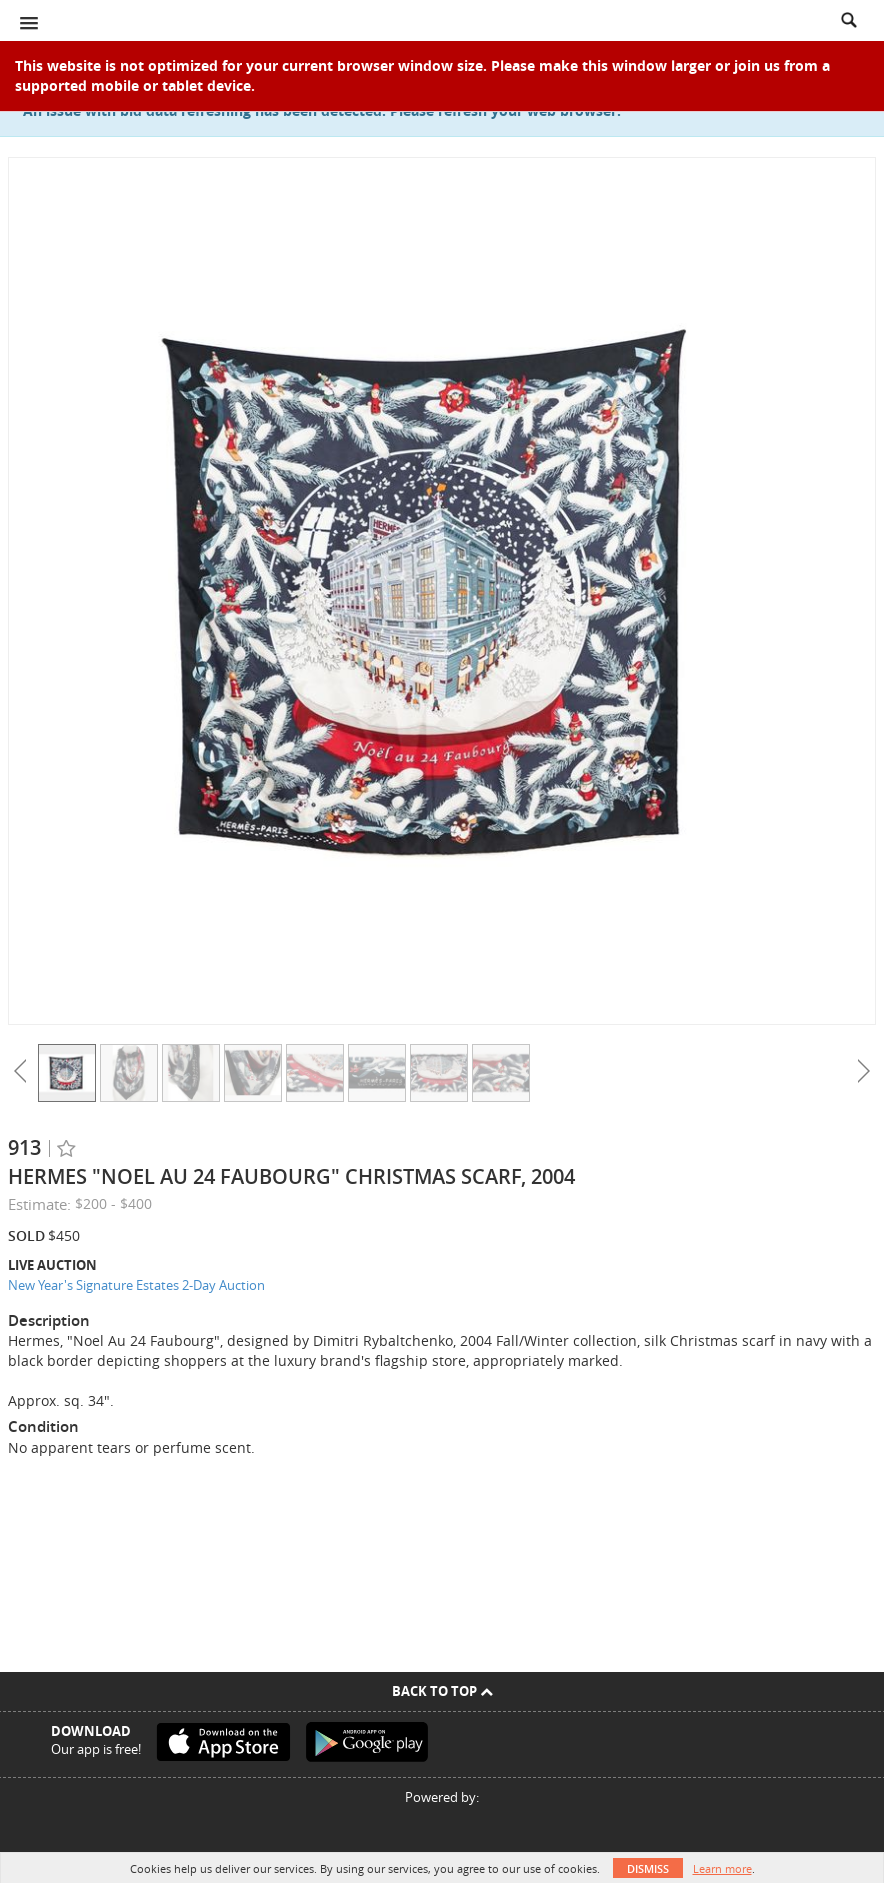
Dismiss (648, 1868)
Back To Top (442, 1691)
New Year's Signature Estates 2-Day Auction (136, 1285)
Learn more (722, 1868)
